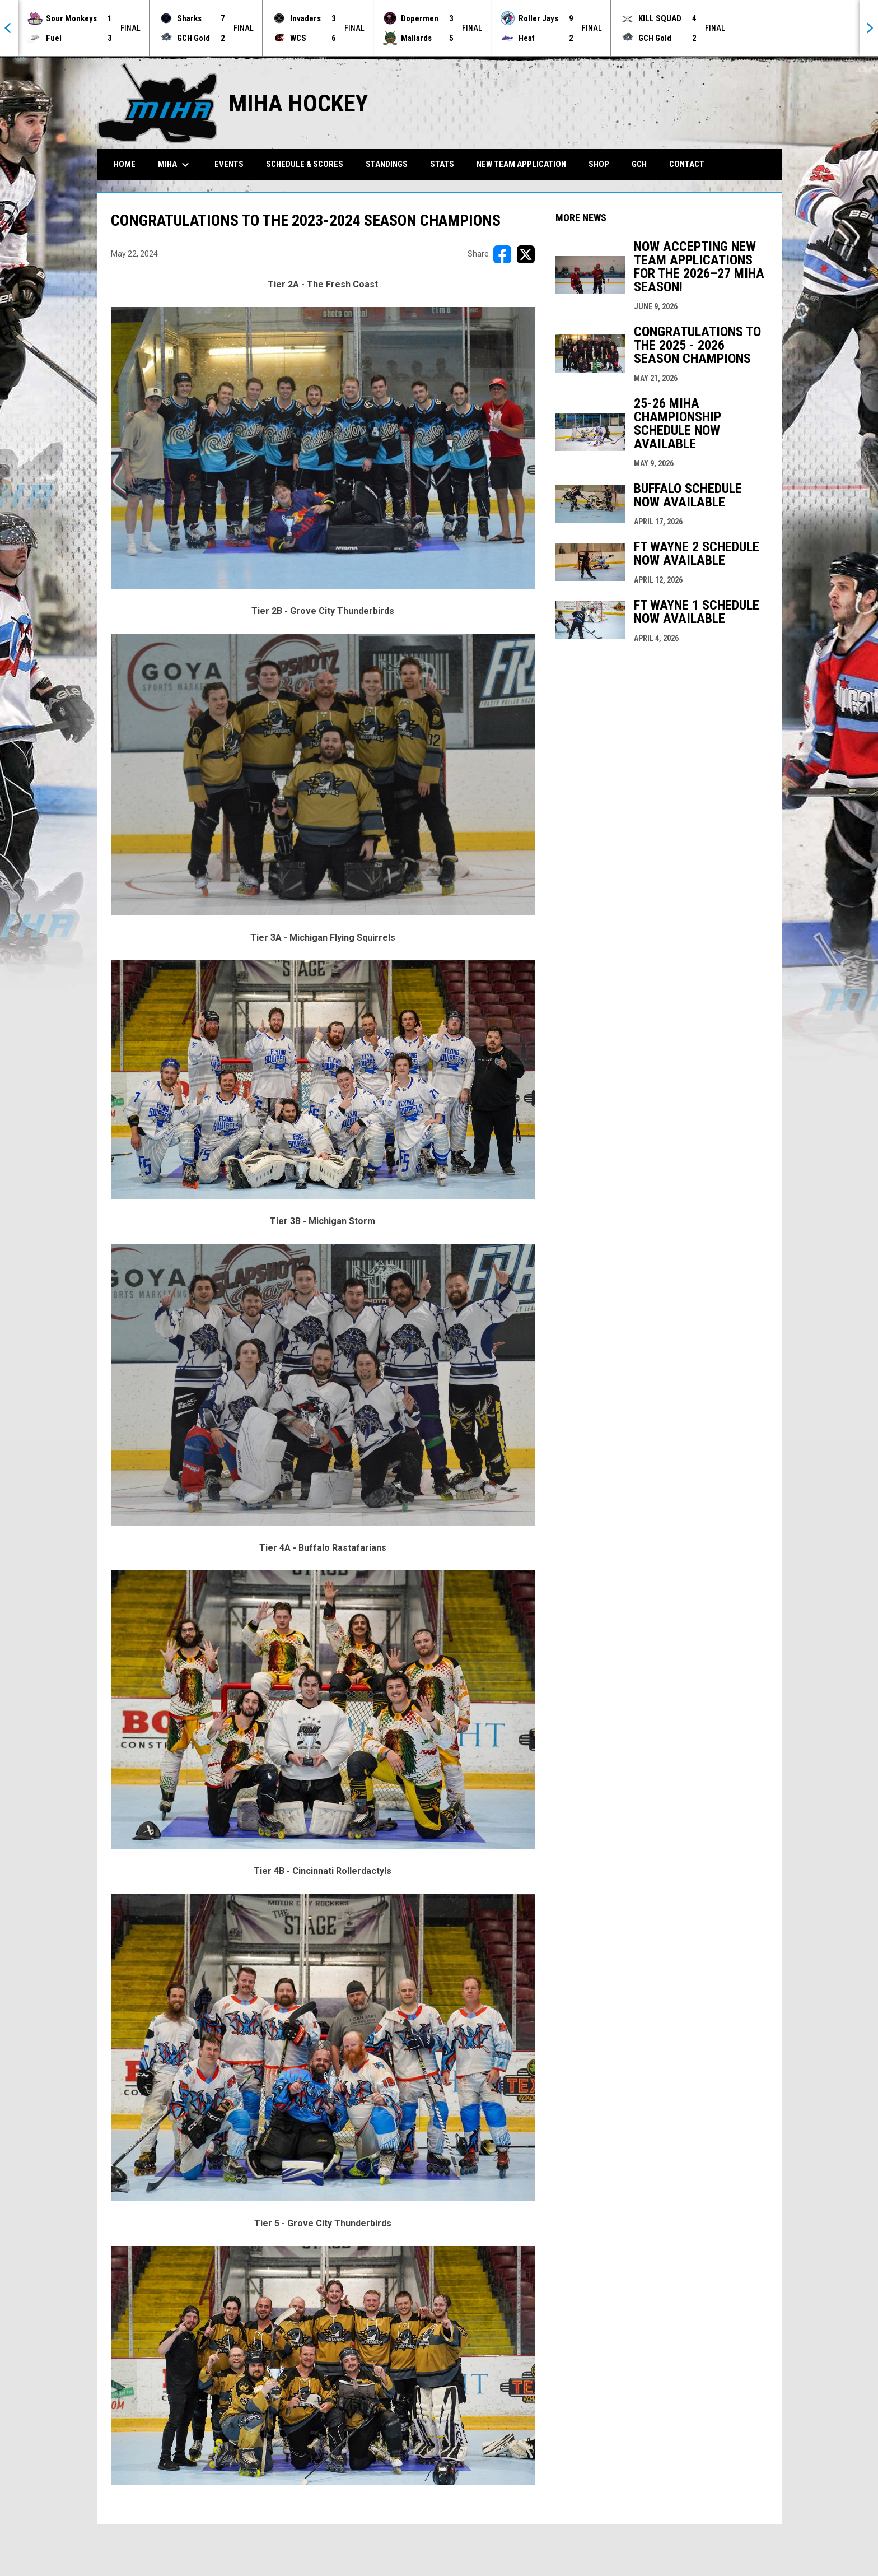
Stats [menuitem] (442, 164)
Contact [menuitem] (686, 164)
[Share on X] (526, 254)
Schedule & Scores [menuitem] (304, 164)
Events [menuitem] (229, 164)
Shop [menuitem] (599, 164)
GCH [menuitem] (643, 164)
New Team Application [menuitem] (521, 164)
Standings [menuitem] (387, 164)
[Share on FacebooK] (502, 254)
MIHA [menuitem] (175, 164)
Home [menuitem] (125, 164)
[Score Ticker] (439, 28)
